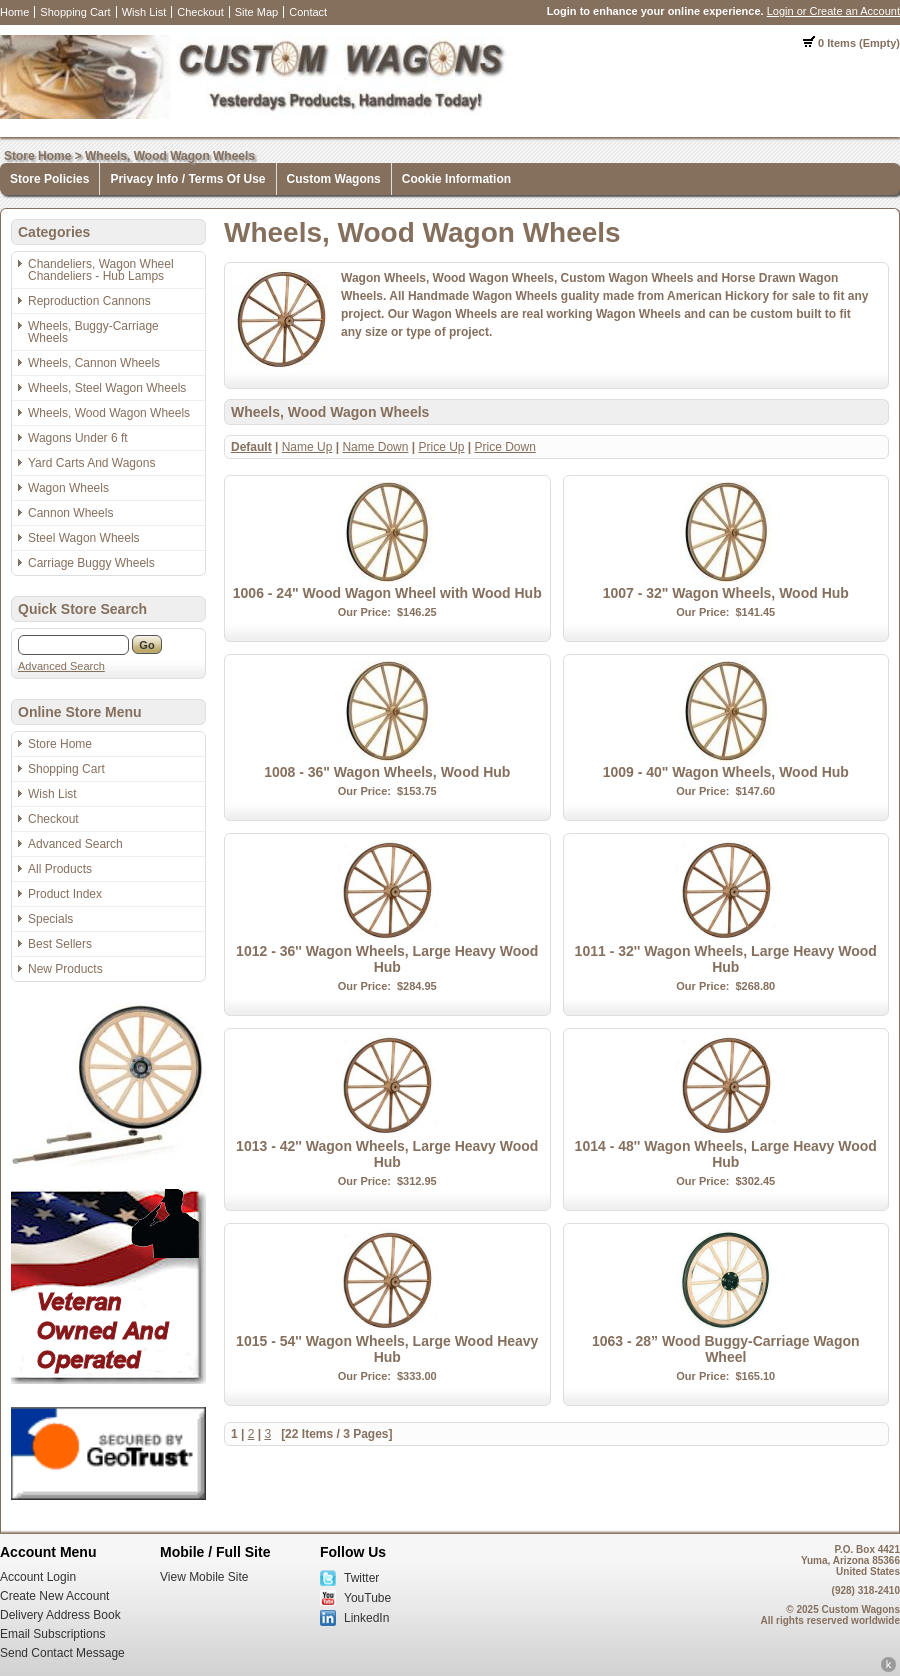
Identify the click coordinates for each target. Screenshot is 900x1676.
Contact (308, 12)
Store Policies (49, 179)
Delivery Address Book (60, 1615)
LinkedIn (366, 1618)
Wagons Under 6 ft (78, 438)
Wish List (144, 12)
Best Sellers (60, 944)
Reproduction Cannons (89, 301)
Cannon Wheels (70, 513)
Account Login (38, 1577)
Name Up (307, 447)
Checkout (200, 12)
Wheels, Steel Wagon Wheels (107, 388)
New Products (65, 969)
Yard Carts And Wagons (91, 463)
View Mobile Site (204, 1577)
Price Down (505, 447)
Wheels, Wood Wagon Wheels (170, 156)
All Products (60, 869)
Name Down (375, 447)
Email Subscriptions (52, 1634)
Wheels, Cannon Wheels (94, 363)
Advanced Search (61, 666)
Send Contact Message (62, 1653)
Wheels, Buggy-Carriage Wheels (93, 332)
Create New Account (54, 1596)
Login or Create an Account (833, 11)
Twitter (361, 1578)
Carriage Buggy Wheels (91, 563)
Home (14, 12)
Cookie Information (456, 179)
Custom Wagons (334, 179)
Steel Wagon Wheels (84, 538)
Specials (50, 919)
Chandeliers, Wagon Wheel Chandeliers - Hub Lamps (101, 270)
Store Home (37, 156)
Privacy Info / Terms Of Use (187, 179)
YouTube (367, 1598)
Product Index (65, 894)
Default (251, 447)
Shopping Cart (75, 12)
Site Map (256, 12)
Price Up (441, 447)
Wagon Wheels (68, 488)
